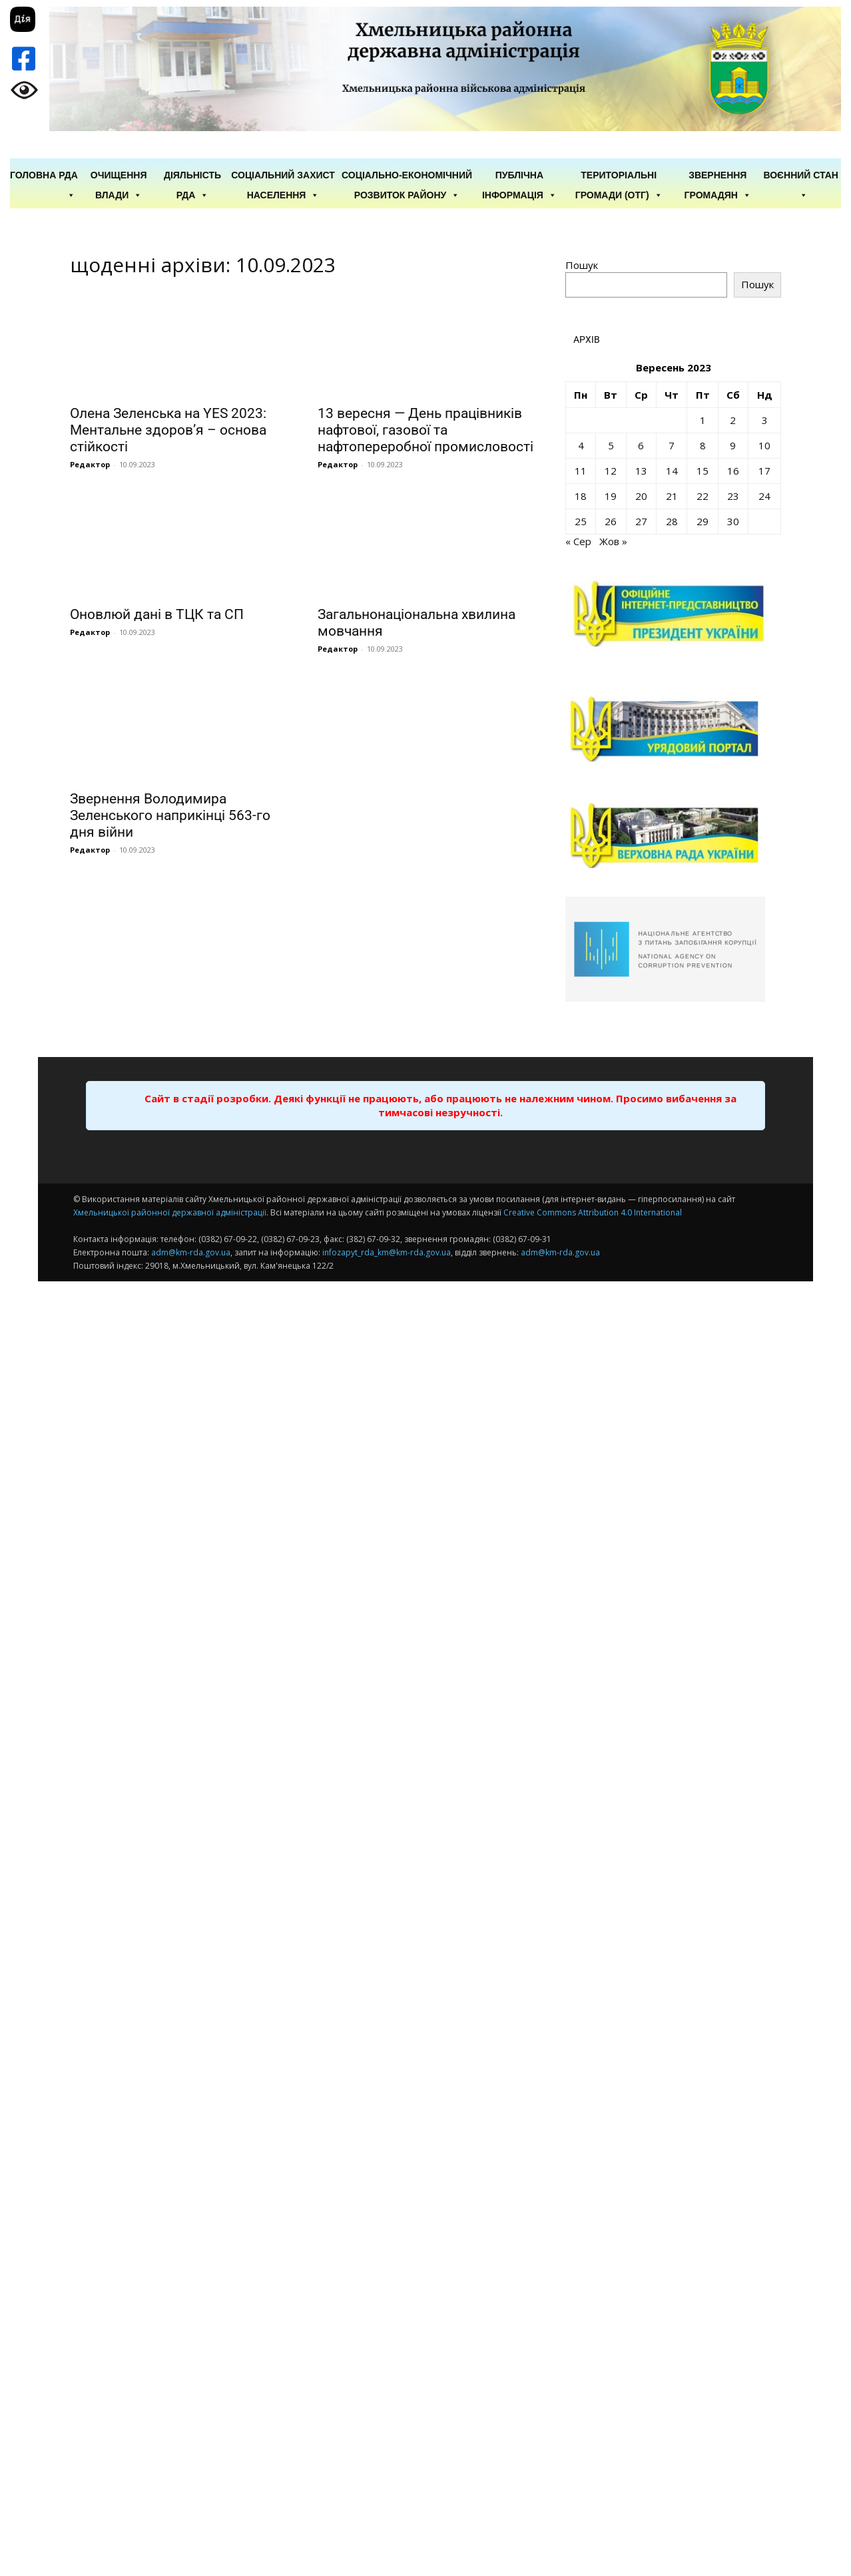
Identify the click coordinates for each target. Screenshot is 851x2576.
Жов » (613, 541)
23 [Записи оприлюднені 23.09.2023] (733, 496)
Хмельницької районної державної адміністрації (169, 1212)
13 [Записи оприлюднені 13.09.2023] (641, 470)
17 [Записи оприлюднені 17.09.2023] (764, 470)
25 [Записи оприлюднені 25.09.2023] (581, 521)
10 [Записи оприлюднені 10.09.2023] (764, 445)
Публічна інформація (519, 176)
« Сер (578, 541)
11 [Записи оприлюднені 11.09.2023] (581, 470)
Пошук (581, 265)
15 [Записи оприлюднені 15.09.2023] (703, 470)
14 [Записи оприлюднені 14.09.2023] (672, 470)
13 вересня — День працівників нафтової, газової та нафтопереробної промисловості (425, 430)
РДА (68, 176)
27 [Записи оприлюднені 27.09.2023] (641, 521)
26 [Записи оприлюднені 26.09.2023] (611, 521)
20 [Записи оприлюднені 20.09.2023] (641, 496)
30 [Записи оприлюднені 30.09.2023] (733, 521)
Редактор (90, 464)
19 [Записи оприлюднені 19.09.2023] (611, 496)
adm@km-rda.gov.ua (190, 1252)
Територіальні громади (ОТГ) (619, 176)
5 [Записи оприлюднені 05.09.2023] (611, 445)
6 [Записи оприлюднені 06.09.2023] (641, 445)
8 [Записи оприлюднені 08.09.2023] (703, 445)
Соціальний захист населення (283, 176)
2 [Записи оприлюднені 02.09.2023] (733, 420)
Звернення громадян (718, 176)
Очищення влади (119, 176)
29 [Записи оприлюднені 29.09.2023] (703, 521)
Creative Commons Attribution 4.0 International (592, 1212)
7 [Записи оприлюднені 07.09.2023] (672, 445)
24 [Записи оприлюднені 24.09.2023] (764, 496)
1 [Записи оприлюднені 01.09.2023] (703, 420)
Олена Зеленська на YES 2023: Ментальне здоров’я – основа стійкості (168, 430)
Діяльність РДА (192, 176)
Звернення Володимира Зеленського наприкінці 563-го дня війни (170, 815)
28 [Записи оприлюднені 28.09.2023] (672, 521)
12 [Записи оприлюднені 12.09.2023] (611, 470)
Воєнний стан (800, 176)
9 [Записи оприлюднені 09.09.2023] (733, 445)
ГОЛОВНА (33, 175)
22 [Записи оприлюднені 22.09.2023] (703, 496)
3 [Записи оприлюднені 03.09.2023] (765, 420)
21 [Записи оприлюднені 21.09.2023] (672, 496)
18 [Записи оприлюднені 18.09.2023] (581, 496)
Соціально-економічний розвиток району (407, 176)
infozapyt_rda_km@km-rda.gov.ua (386, 1252)
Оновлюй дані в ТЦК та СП (157, 614)
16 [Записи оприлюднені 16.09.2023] (733, 470)
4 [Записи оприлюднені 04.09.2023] (581, 445)
